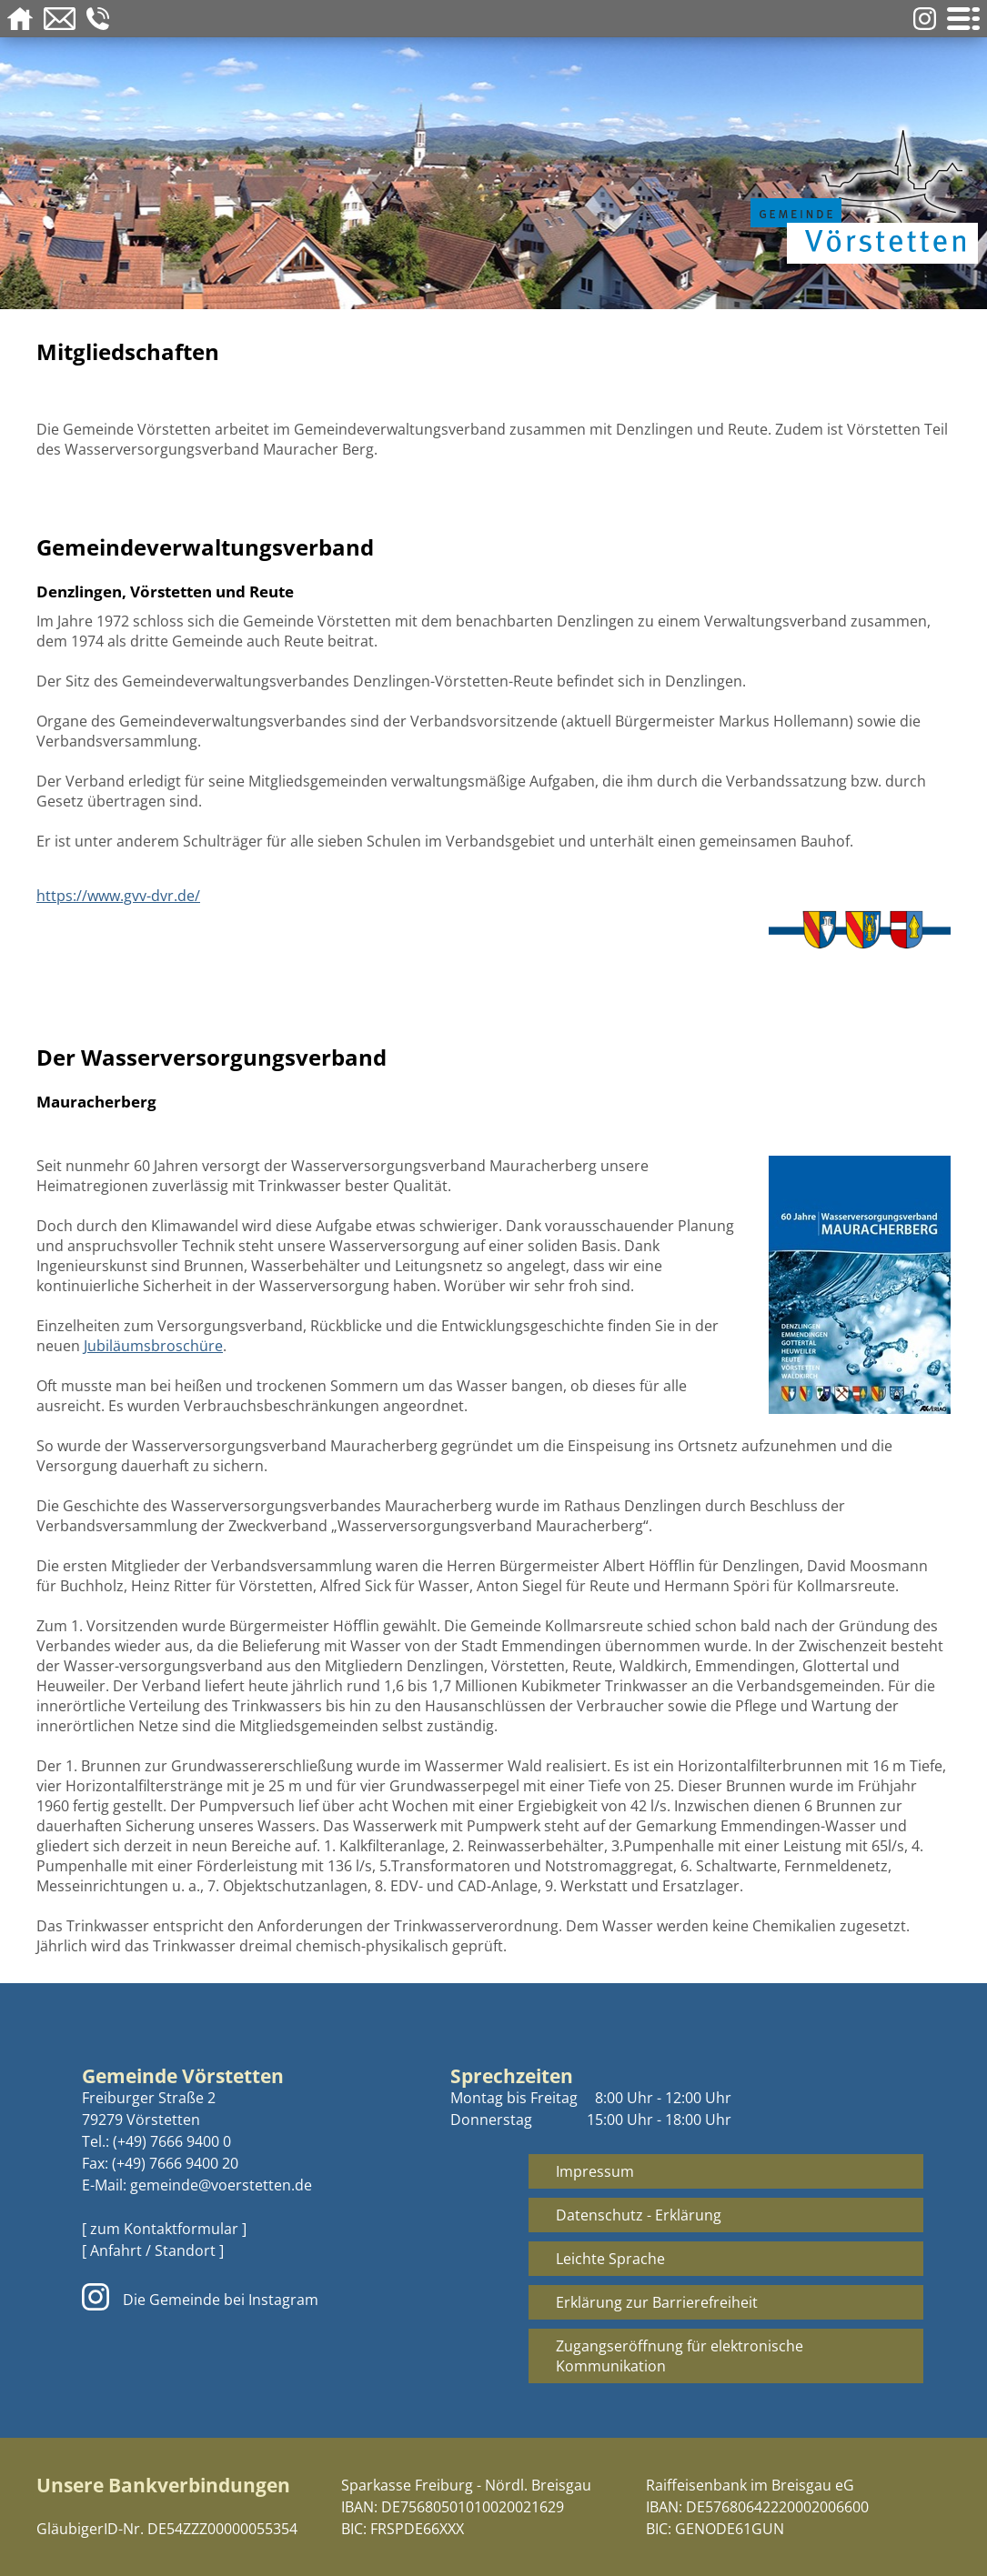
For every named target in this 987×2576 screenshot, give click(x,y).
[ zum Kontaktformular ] (164, 2229)
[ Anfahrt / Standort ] (153, 2250)
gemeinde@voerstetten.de (221, 2185)
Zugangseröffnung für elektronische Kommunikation (679, 2356)
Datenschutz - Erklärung (638, 2215)
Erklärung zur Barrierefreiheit (657, 2302)
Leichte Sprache (610, 2259)
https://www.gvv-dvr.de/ (118, 896)
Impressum (595, 2171)
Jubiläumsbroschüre (153, 1346)
